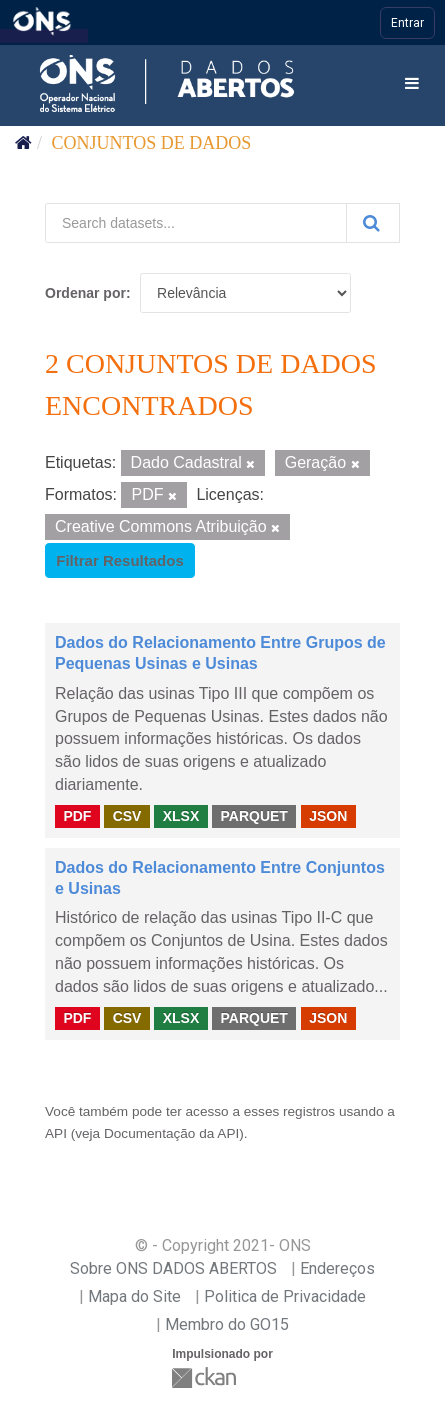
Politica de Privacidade (285, 1296)
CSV (127, 816)
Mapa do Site (134, 1296)
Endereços (337, 1268)
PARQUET (253, 816)
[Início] (23, 143)
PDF (77, 816)
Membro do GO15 (227, 1324)
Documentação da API (171, 1133)
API (56, 1133)
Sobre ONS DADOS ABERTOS (173, 1268)
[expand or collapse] (412, 84)
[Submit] (373, 223)
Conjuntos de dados (152, 143)
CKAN (206, 1377)
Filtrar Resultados (120, 560)
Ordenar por (85, 293)
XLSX (181, 816)
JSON (328, 816)
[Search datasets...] (196, 223)
